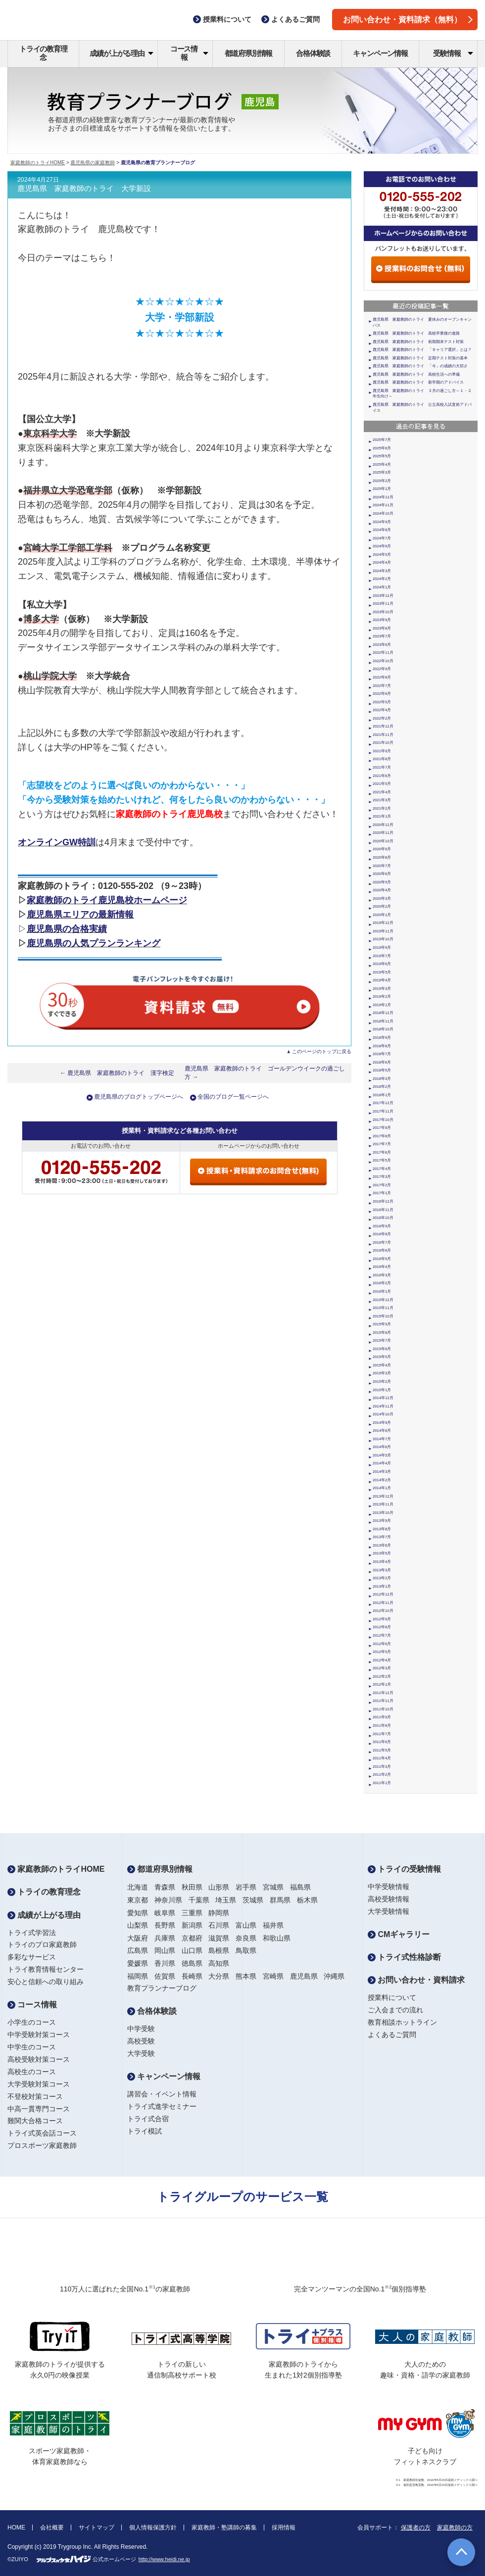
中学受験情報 (388, 1887)
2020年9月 (382, 849)
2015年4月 (382, 1365)
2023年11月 (383, 603)
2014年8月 (382, 1430)
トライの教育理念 (43, 53)
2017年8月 (382, 1136)
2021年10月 (383, 742)
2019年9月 (382, 947)
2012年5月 (382, 1652)
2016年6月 (382, 1250)
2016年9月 (382, 1226)
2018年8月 (382, 1046)
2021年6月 (382, 776)
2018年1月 (382, 1095)
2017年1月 (382, 1193)
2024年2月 (382, 579)
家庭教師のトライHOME (37, 162)
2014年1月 (382, 1488)
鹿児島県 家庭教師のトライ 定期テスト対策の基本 (420, 358)
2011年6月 (382, 1742)
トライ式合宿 (148, 2119)
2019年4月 (382, 980)
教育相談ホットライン (402, 2022)
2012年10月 (383, 1610)
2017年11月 (383, 1111)
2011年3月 (382, 1766)
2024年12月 (383, 497)
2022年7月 (382, 685)
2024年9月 (382, 522)
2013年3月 (382, 1570)
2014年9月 (382, 1422)
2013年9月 (382, 1520)
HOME (16, 2527)
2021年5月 (382, 783)
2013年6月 (382, 1545)
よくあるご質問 (392, 2035)
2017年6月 (382, 1152)
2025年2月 (382, 481)
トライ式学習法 (31, 1933)
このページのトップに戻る (321, 1051)
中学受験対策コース (38, 2035)
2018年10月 (383, 1029)
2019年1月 (382, 1005)
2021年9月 (382, 751)
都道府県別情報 (249, 53)
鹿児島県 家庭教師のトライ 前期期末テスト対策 (418, 342)
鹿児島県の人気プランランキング (93, 943)
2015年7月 (382, 1340)
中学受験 (141, 2029)
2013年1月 (382, 1586)
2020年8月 (382, 857)
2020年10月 (383, 841)
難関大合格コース (35, 2121)
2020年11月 (383, 832)
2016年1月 (382, 1291)
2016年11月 (383, 1210)
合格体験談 (313, 53)
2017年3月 (382, 1176)
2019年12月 (383, 923)
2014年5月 (382, 1455)
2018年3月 (382, 1078)
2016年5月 (382, 1259)
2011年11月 (383, 1701)
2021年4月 (382, 792)
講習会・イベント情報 (161, 2094)
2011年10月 (383, 1709)
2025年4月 (382, 464)
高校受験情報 (388, 1899)
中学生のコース (31, 2047)
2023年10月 (383, 612)
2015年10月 (383, 1316)
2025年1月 (382, 488)
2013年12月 (383, 1496)
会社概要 (52, 2527)
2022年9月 (382, 669)
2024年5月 (382, 554)
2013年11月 (383, 1504)
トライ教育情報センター (45, 1969)
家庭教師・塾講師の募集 (224, 2527)
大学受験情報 (388, 1911)
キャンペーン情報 (380, 53)
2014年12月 (383, 1398)
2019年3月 (382, 988)
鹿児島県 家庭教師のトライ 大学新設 (84, 189)
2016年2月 (382, 1283)
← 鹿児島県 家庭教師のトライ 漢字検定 (117, 1072)
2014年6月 (382, 1447)
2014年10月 (383, 1414)
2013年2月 (382, 1578)
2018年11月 (383, 1021)
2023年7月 (382, 636)
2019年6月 (382, 964)
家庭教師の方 (455, 2527)
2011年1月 (382, 1783)
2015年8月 (382, 1332)
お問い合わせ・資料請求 (416, 1980)
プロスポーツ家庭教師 (42, 2145)
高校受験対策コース (38, 2059)
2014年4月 (382, 1463)
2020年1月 (382, 915)
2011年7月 (382, 1734)
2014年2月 (382, 1480)
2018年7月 (382, 1054)
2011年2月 (382, 1774)
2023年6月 (382, 644)
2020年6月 (382, 874)
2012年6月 (382, 1644)
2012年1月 (382, 1684)
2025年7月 (382, 439)
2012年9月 (382, 1619)
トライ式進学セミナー (161, 2106)
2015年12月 (383, 1300)
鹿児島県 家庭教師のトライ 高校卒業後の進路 (416, 333)
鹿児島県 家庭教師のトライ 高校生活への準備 (416, 374)
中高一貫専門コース (38, 2109)
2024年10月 (383, 513)
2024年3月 (382, 571)
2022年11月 (383, 652)
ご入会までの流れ (395, 2010)
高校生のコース (31, 2072)
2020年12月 (383, 825)
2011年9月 (382, 1717)
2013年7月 (382, 1537)
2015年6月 (382, 1349)
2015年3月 (382, 1373)
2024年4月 (382, 562)
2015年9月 (382, 1324)
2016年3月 (382, 1275)
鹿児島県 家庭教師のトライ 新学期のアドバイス (418, 382)
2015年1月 (382, 1390)
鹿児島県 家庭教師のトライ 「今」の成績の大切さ (420, 366)
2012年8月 (382, 1627)
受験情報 (453, 53)
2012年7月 (382, 1635)
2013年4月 (382, 1561)
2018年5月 (382, 1070)
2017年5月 (382, 1160)
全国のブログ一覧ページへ (233, 1096)
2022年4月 (382, 710)
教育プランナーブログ (161, 1988)
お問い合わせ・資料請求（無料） (408, 19)
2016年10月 (383, 1217)
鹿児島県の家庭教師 (92, 162)
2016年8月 (382, 1234)
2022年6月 (382, 693)
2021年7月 (382, 767)
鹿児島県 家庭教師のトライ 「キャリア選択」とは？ (422, 349)
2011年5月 (382, 1750)
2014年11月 (383, 1406)
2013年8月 (382, 1529)
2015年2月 (382, 1381)
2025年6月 (382, 448)
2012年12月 (383, 1594)
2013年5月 (382, 1553)
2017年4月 (382, 1168)
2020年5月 (382, 882)
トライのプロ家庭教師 (42, 1944)
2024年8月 (382, 530)
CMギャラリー (399, 1934)
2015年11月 (383, 1308)
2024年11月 (383, 505)
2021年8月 (382, 759)
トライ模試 (144, 2131)
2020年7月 (382, 866)
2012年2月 (382, 1676)
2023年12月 (383, 595)
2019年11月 (383, 931)
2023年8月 (382, 628)
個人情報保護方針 (153, 2527)
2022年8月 (382, 677)
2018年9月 (382, 1037)
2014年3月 (382, 1471)
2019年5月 (382, 972)
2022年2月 (382, 718)
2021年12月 (383, 726)
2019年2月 (382, 996)
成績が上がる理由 (121, 53)
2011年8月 (382, 1725)
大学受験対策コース (38, 2084)
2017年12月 (383, 1103)
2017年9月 (382, 1127)
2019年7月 (382, 956)
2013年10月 (383, 1512)
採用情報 (283, 2527)
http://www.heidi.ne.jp (164, 2559)
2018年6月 (382, 1062)
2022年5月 (382, 702)
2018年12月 (383, 1013)
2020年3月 (382, 898)
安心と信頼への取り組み (45, 1982)
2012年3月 (382, 1668)
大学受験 (141, 2053)
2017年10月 (383, 1120)
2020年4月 (382, 890)
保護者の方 (416, 2527)
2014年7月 (382, 1439)
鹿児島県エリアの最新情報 (80, 915)
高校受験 (141, 2041)
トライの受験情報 (404, 1869)
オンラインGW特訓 (57, 842)
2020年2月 (382, 906)
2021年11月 (383, 734)
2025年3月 (382, 472)
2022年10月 (383, 661)
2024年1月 (382, 587)
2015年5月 (382, 1357)
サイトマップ (96, 2527)
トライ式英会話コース (42, 2133)
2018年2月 (382, 1086)
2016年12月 (383, 1201)
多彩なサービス (31, 1957)
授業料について (392, 1997)
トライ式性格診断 (404, 1957)
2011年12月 (383, 1693)
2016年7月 (382, 1242)
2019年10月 (383, 939)
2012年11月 (383, 1603)
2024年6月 (382, 546)
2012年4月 (382, 1660)
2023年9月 (382, 620)
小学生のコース (31, 2022)
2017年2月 (382, 1185)
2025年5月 (382, 456)
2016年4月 (382, 1266)
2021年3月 (382, 800)
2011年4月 (382, 1758)
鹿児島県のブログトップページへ (138, 1096)
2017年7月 (382, 1144)
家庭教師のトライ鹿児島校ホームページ (107, 900)
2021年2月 (382, 808)
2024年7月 (382, 538)
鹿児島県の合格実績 (67, 929)
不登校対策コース (35, 2096)
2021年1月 (382, 816)
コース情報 (189, 53)
